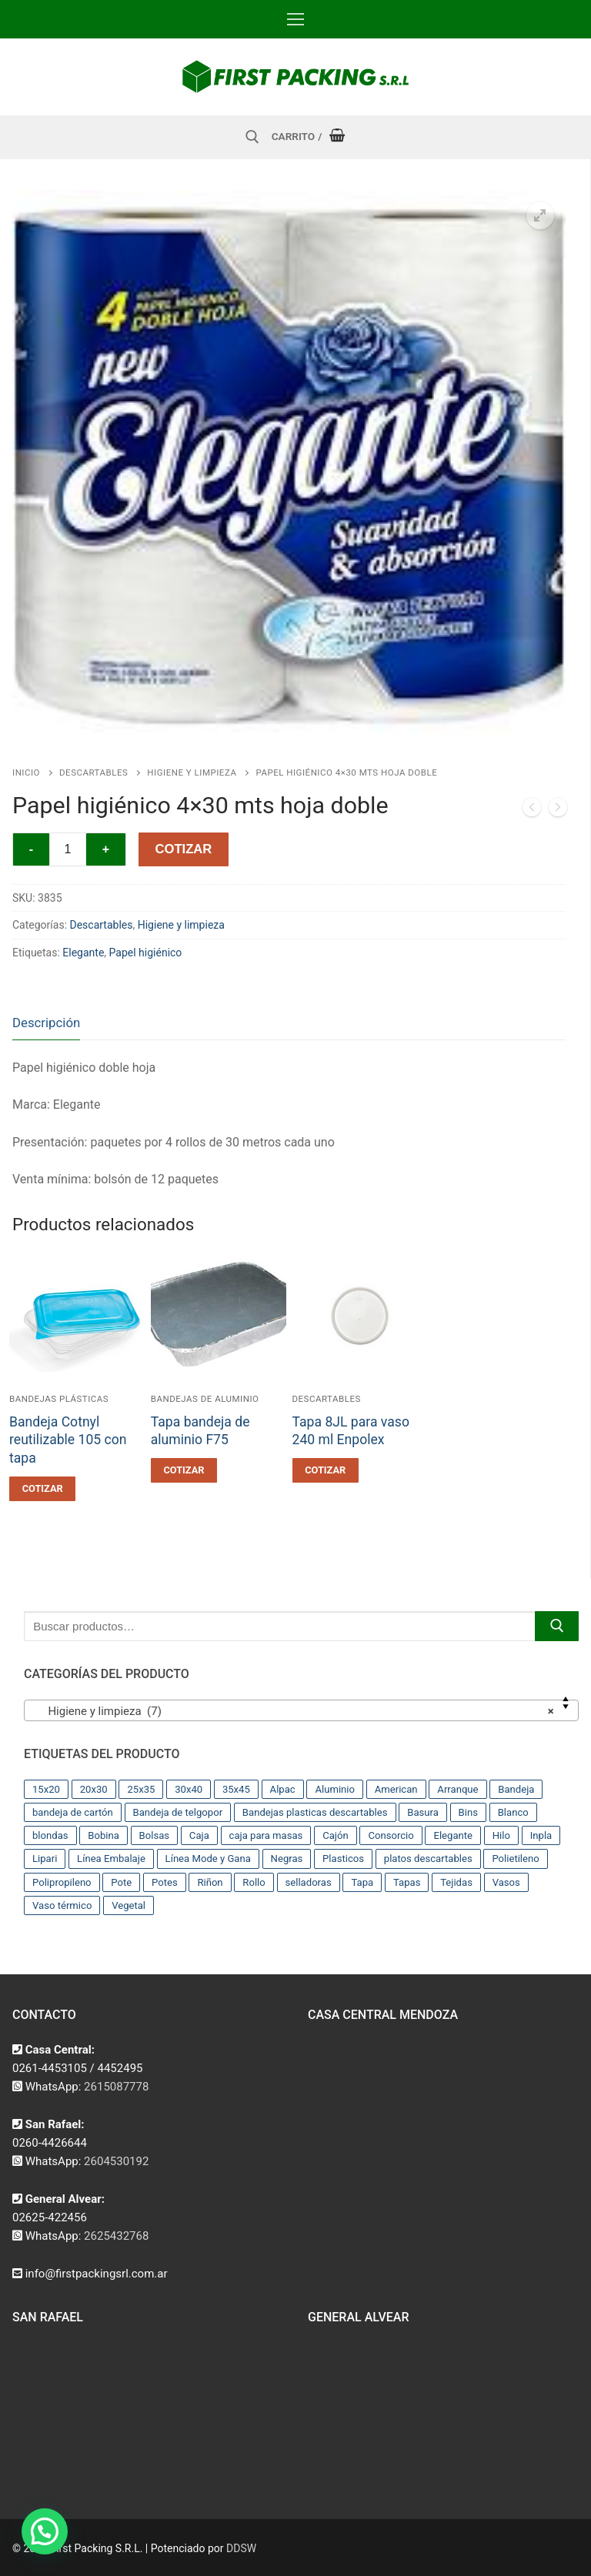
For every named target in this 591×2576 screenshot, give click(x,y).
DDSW (241, 2548)
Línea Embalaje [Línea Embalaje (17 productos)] (111, 1858)
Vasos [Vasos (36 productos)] (506, 1882)
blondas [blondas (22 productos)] (50, 1835)
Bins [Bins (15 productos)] (468, 1812)
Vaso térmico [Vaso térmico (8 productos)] (62, 1905)
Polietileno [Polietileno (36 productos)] (515, 1858)
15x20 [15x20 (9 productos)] (46, 1789)
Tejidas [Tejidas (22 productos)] (456, 1882)
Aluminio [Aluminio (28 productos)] (335, 1789)
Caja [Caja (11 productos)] (199, 1835)
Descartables (93, 772)
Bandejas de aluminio (205, 1398)
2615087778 (116, 2087)
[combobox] (301, 1710)
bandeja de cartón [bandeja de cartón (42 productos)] (72, 1812)
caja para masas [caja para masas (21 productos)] (266, 1835)
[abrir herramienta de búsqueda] (252, 137)
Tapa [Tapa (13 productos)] (362, 1882)
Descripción (46, 1022)
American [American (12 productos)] (396, 1789)
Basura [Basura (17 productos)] (423, 1812)
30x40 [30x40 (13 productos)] (188, 1789)
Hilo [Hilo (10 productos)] (501, 1835)
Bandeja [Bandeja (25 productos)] (516, 1789)
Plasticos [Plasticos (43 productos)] (343, 1858)
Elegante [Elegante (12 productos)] (452, 1835)
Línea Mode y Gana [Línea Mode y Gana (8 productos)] (208, 1858)
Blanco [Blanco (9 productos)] (513, 1812)
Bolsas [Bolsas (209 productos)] (154, 1835)
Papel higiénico (145, 952)
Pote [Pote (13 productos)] (121, 1882)
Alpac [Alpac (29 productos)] (283, 1789)
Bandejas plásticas (59, 1398)
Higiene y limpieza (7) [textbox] (296, 1711)
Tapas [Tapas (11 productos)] (407, 1882)
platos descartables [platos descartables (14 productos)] (428, 1858)
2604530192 (116, 2161)
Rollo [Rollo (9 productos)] (253, 1882)
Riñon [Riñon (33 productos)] (209, 1882)
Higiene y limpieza (191, 772)
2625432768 (116, 2236)
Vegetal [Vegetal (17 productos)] (128, 1905)
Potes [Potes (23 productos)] (165, 1882)
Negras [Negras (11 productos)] (287, 1858)
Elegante (83, 952)
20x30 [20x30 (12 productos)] (94, 1789)
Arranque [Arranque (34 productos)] (457, 1789)
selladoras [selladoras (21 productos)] (308, 1882)
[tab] (46, 1023)
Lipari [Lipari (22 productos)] (44, 1858)
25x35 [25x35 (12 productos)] (141, 1789)
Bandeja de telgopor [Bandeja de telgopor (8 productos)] (178, 1812)
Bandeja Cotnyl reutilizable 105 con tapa (68, 1440)
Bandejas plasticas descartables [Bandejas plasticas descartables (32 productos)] (315, 1812)
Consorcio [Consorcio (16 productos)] (390, 1835)
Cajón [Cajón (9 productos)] (335, 1835)
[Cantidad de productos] (67, 849)
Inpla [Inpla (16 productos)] (541, 1835)
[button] (540, 215)
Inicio (26, 772)
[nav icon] (295, 19)
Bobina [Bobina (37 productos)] (103, 1835)
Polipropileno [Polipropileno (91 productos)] (62, 1882)
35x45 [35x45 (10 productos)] (236, 1789)
